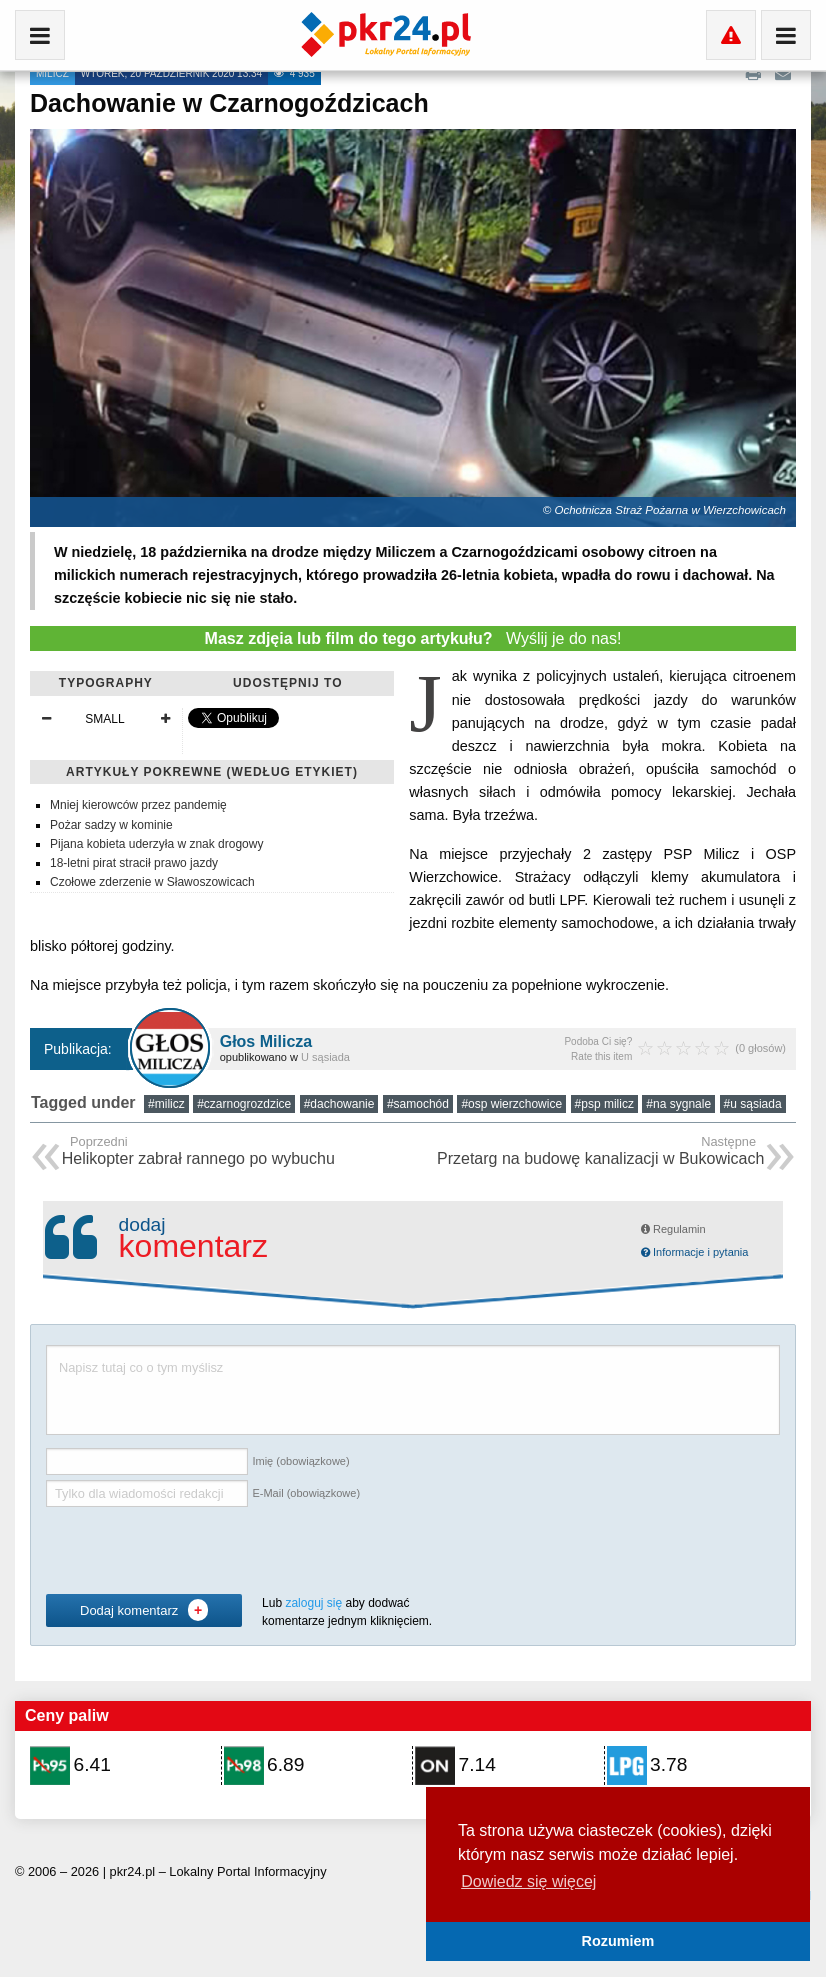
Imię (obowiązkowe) (300, 1461)
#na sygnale (678, 1104)
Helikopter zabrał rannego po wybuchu (198, 1152)
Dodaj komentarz (144, 1610)
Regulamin (673, 1229)
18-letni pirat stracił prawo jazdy (134, 863)
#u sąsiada (753, 1104)
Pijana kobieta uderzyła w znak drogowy (156, 844)
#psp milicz (604, 1104)
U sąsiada (325, 1057)
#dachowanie (339, 1104)
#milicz (166, 1104)
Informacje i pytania (694, 1252)
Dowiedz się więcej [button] (528, 1881)
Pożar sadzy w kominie (111, 825)
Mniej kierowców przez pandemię (138, 805)
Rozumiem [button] (618, 1941)
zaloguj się (313, 1603)
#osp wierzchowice (511, 1104)
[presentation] (198, 1551)
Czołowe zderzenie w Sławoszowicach (152, 882)
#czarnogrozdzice (244, 1104)
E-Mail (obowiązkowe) (306, 1493)
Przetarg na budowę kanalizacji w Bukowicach (600, 1152)
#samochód (418, 1104)
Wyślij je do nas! (413, 638)
